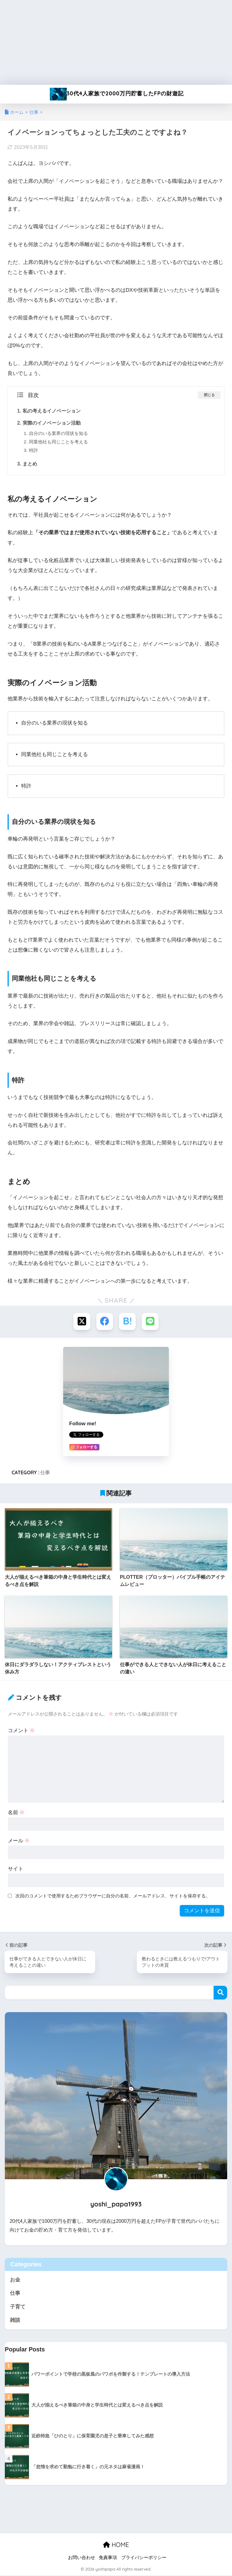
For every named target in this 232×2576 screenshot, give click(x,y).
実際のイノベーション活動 (52, 423)
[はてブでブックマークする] (127, 1321)
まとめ (30, 463)
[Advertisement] (116, 42)
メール (19, 1841)
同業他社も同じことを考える (58, 441)
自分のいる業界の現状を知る (58, 433)
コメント (21, 1730)
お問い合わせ (81, 2558)
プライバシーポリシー (143, 2558)
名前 (16, 1812)
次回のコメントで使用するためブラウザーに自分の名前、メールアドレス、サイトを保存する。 (112, 1895)
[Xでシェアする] (82, 1321)
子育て (17, 2307)
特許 (33, 450)
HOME (116, 2545)
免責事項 (108, 2558)
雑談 (15, 2320)
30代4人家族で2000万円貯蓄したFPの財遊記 (117, 94)
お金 (15, 2280)
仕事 (45, 1472)
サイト (15, 1869)
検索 (220, 1992)
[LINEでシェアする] (150, 1321)
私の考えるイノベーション (52, 410)
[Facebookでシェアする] (104, 1321)
